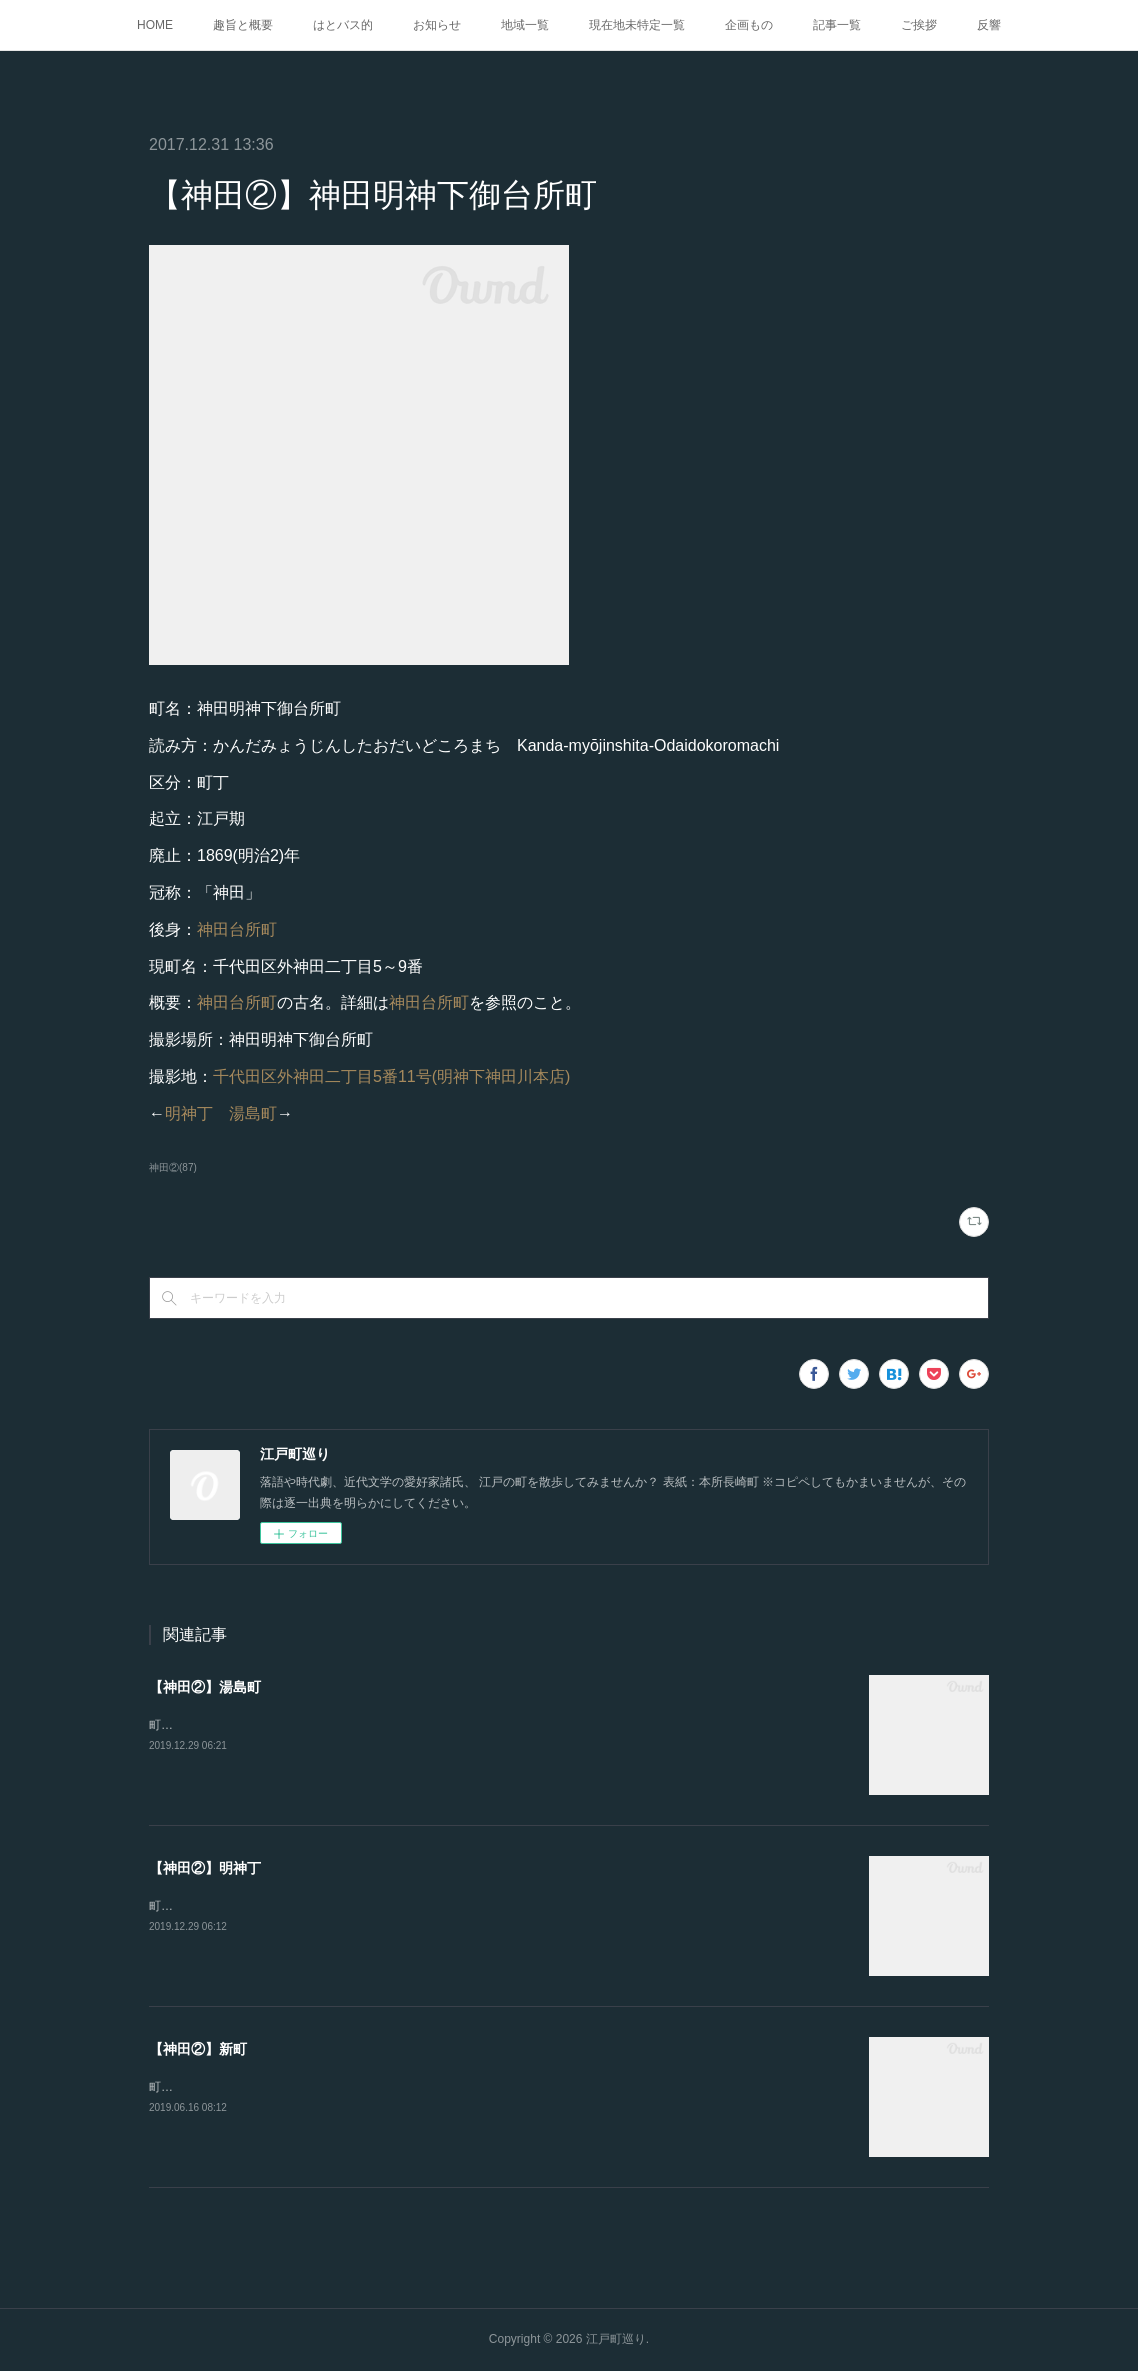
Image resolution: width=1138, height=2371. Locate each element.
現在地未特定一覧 (637, 25)
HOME (155, 25)
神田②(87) (173, 1167)
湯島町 (253, 1113)
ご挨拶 (919, 25)
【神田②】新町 (198, 2049)
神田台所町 (237, 929)
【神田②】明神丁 (205, 1868)
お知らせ (437, 25)
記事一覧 (837, 25)
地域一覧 (525, 25)
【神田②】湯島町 (205, 1687)
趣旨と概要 (243, 25)
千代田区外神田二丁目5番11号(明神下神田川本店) (391, 1076)
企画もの (749, 25)
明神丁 (189, 1113)
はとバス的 (343, 25)
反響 (989, 25)
